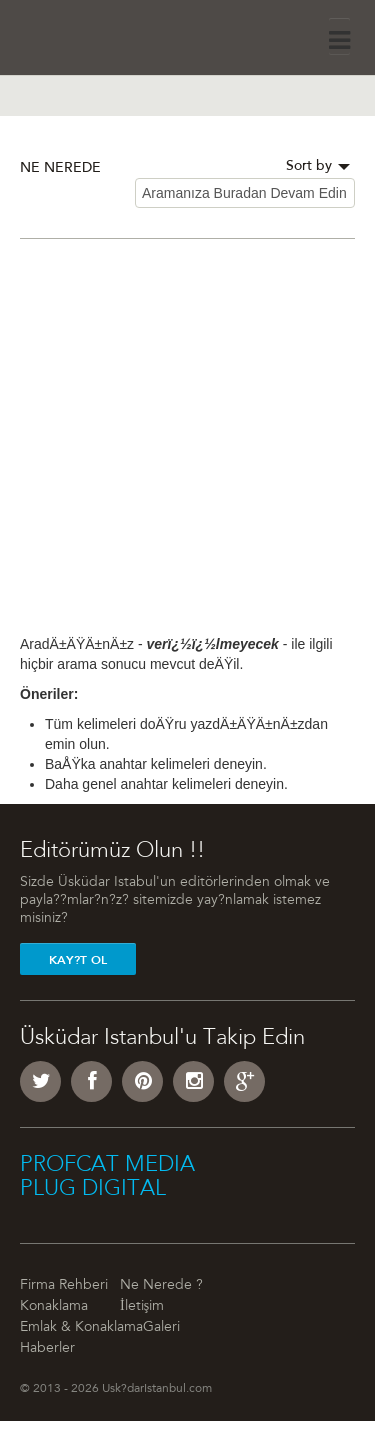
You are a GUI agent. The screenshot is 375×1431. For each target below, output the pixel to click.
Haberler (47, 1349)
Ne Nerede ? (161, 1286)
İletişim (142, 1307)
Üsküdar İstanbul (76, 34)
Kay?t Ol (78, 960)
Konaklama (54, 1307)
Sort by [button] (318, 167)
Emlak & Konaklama (81, 1328)
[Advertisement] (187, 446)
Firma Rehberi (64, 1286)
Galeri (161, 1328)
